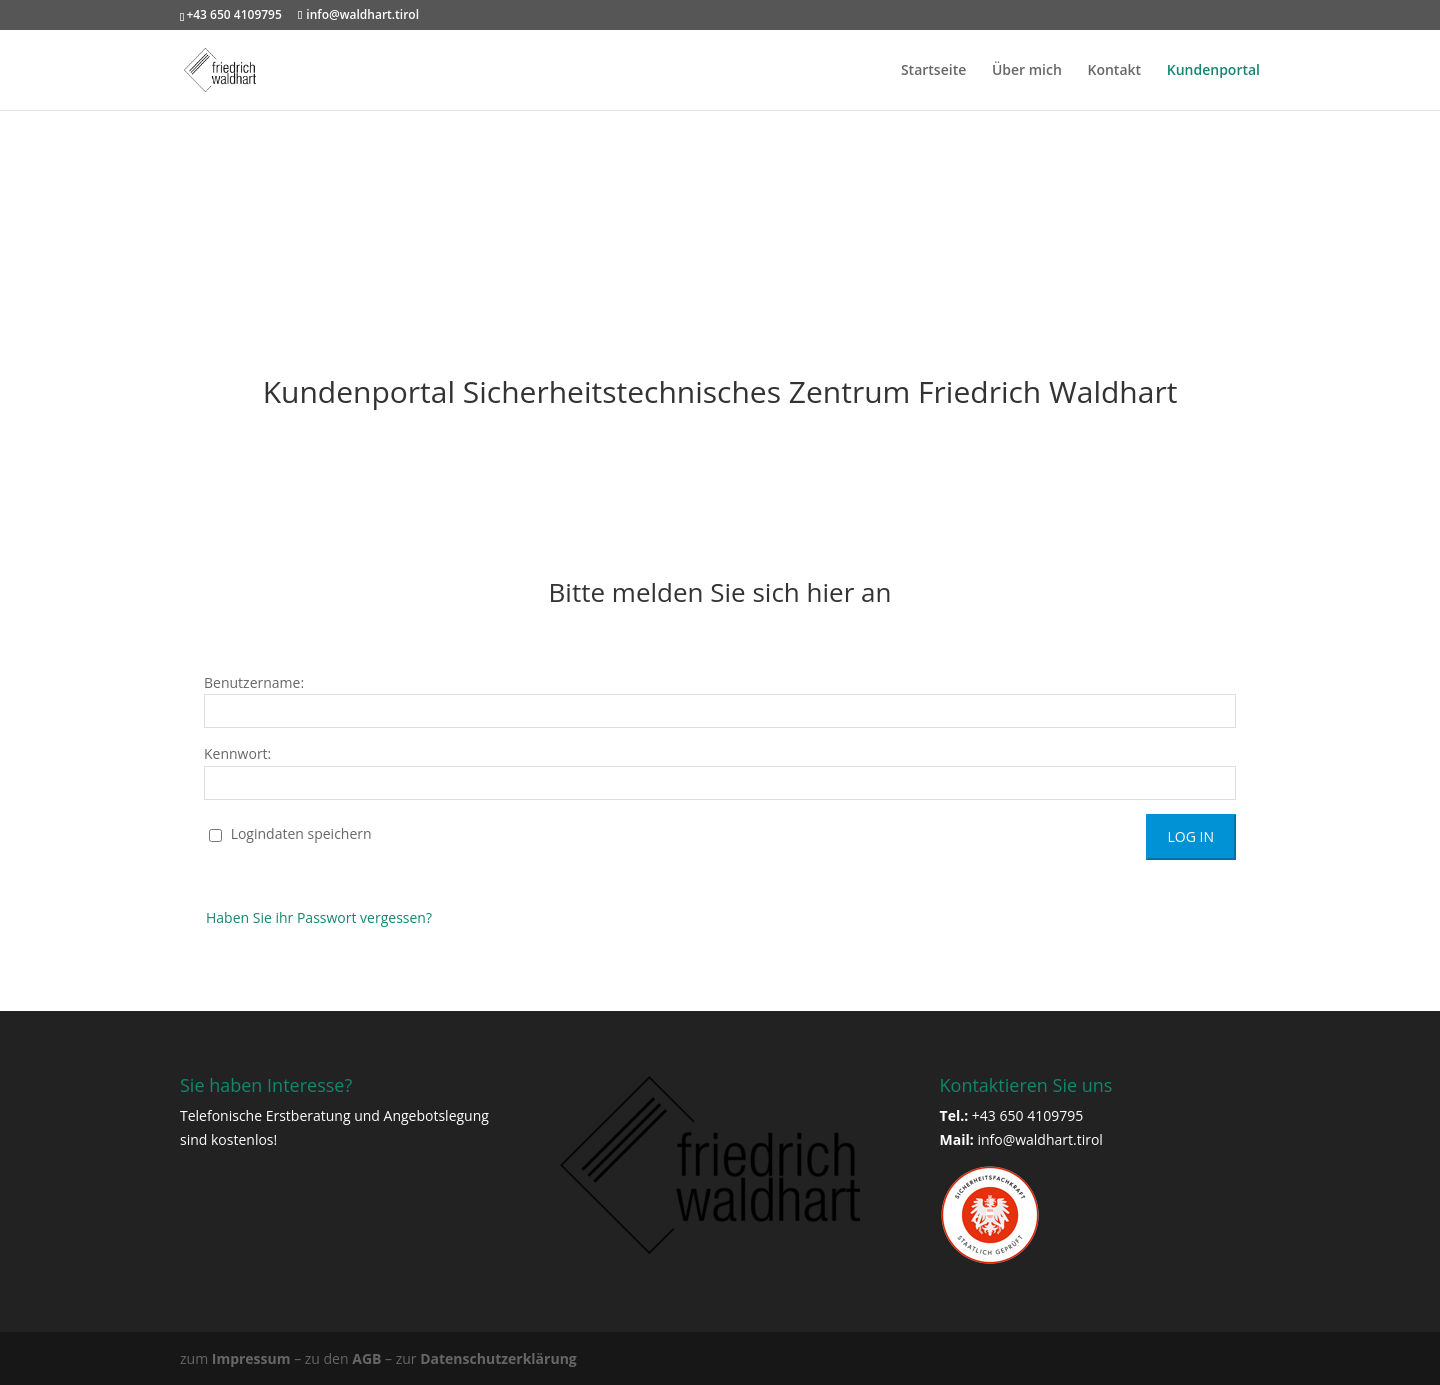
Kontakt (1115, 71)
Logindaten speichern (290, 833)
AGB (366, 1358)
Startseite (933, 71)
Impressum (251, 1358)
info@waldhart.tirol (1040, 1139)
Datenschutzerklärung (498, 1358)
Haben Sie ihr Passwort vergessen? (319, 917)
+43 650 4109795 (233, 14)
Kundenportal (1213, 71)
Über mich (1027, 71)
